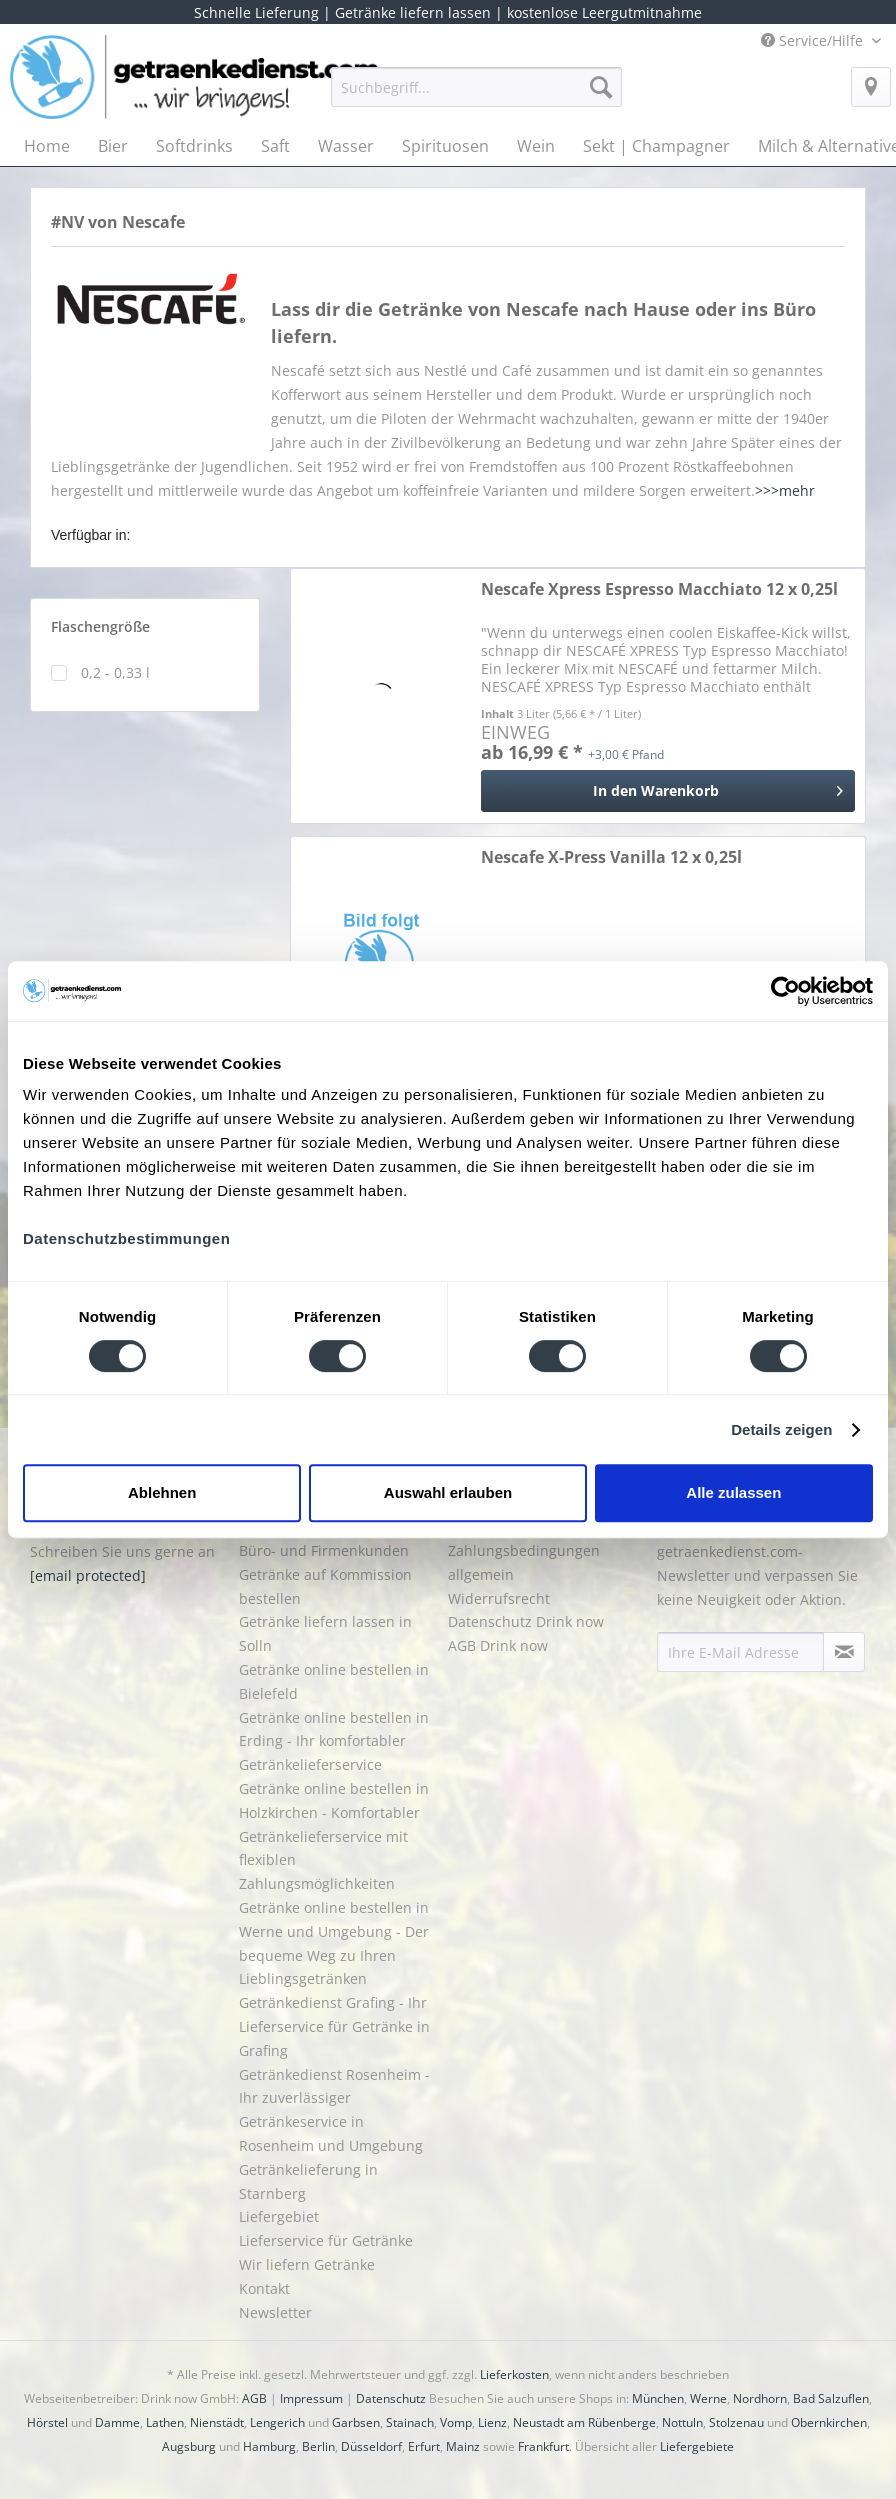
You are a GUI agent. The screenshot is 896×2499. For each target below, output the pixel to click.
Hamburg (269, 2446)
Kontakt (264, 2288)
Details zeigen (781, 1429)
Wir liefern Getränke (307, 2264)
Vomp (456, 2422)
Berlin (318, 2446)
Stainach (410, 2422)
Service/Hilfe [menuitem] (814, 40)
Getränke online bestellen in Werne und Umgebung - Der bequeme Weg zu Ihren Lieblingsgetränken (334, 1943)
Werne (708, 2398)
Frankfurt (543, 2446)
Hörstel (47, 2422)
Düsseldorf (371, 2446)
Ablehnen (162, 1492)
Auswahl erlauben (448, 1492)
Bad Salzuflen (831, 2398)
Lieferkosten (514, 2374)
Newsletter (275, 2312)
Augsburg (189, 2446)
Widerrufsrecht (499, 1598)
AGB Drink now (498, 1645)
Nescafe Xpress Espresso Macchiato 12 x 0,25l (659, 589)
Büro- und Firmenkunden (324, 1550)
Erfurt (424, 2446)
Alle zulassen (733, 1492)
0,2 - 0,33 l (115, 672)
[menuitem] (476, 96)
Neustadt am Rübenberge (584, 2422)
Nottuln (682, 2422)
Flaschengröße (100, 626)
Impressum (311, 2398)
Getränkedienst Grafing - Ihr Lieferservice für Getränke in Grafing (334, 2026)
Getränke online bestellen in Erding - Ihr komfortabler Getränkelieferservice (334, 1741)
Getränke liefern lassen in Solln (325, 1633)
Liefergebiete (697, 2446)
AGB (254, 2398)
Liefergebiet (279, 2216)
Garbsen (356, 2422)
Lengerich (277, 2422)
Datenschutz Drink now (526, 1621)
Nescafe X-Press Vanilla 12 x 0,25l (611, 857)
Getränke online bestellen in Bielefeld (334, 1681)
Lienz (492, 2422)
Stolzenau (736, 2422)
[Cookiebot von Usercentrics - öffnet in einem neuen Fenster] (785, 991)
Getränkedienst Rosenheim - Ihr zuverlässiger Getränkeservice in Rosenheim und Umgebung (334, 2110)
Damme (117, 2422)
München (658, 2398)
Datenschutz (391, 2398)
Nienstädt (217, 2422)
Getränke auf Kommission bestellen (325, 1586)
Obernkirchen (829, 2422)
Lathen (165, 2422)
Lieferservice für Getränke (326, 2240)
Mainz (463, 2446)
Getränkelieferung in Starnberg (308, 2181)
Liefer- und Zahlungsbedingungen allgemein (524, 1550)
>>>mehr (785, 490)
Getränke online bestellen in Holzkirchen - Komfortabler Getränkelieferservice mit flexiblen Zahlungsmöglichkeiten (334, 1836)
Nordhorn (760, 2398)
